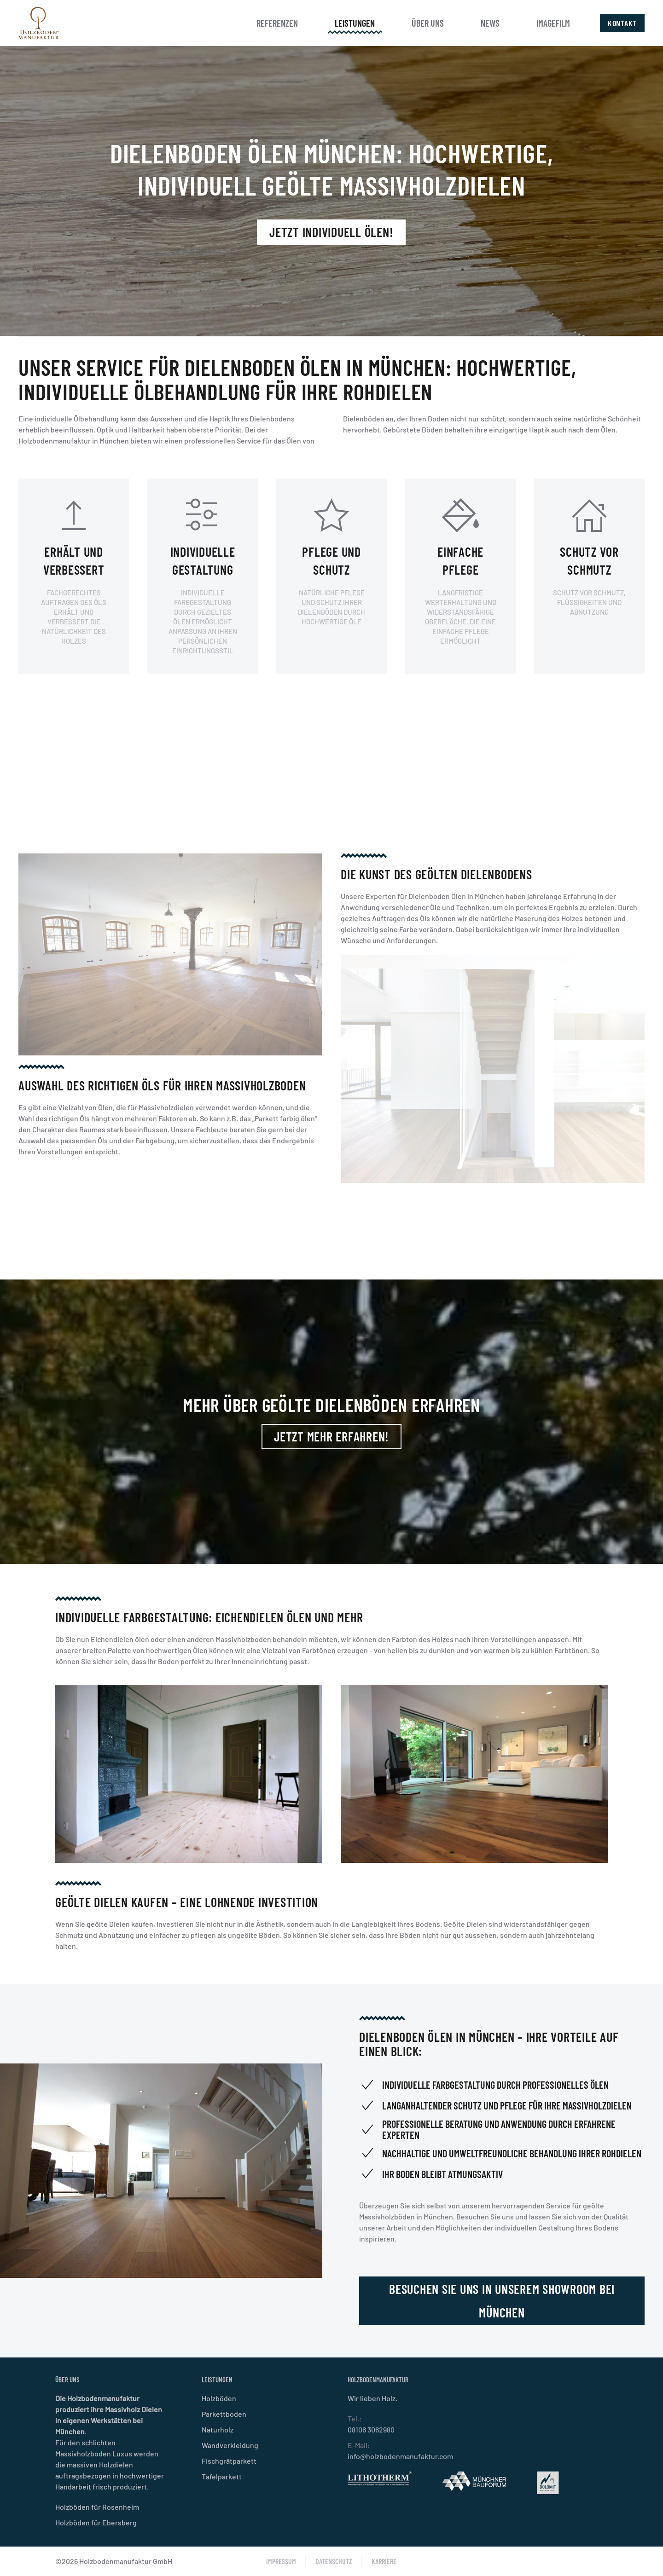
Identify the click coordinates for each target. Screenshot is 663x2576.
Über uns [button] (428, 23)
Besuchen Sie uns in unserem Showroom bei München (390, 2300)
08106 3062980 (371, 2429)
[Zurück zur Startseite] (38, 23)
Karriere (384, 2561)
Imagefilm (553, 23)
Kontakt (622, 23)
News (490, 23)
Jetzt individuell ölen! (331, 232)
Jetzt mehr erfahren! (331, 1436)
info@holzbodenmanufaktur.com (400, 2456)
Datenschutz (333, 2561)
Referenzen (277, 23)
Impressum (281, 2561)
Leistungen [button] (355, 23)
